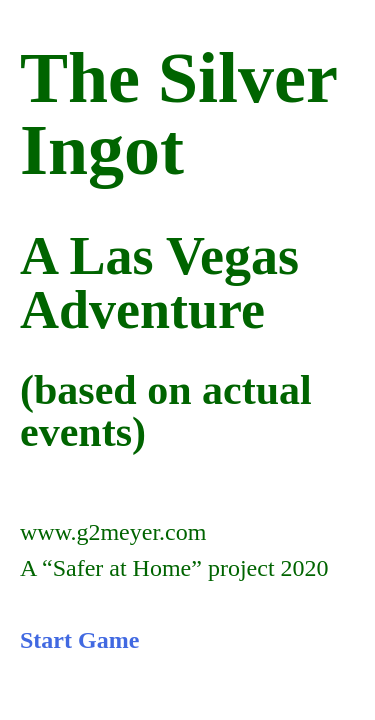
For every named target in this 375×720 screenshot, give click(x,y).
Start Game (79, 640)
